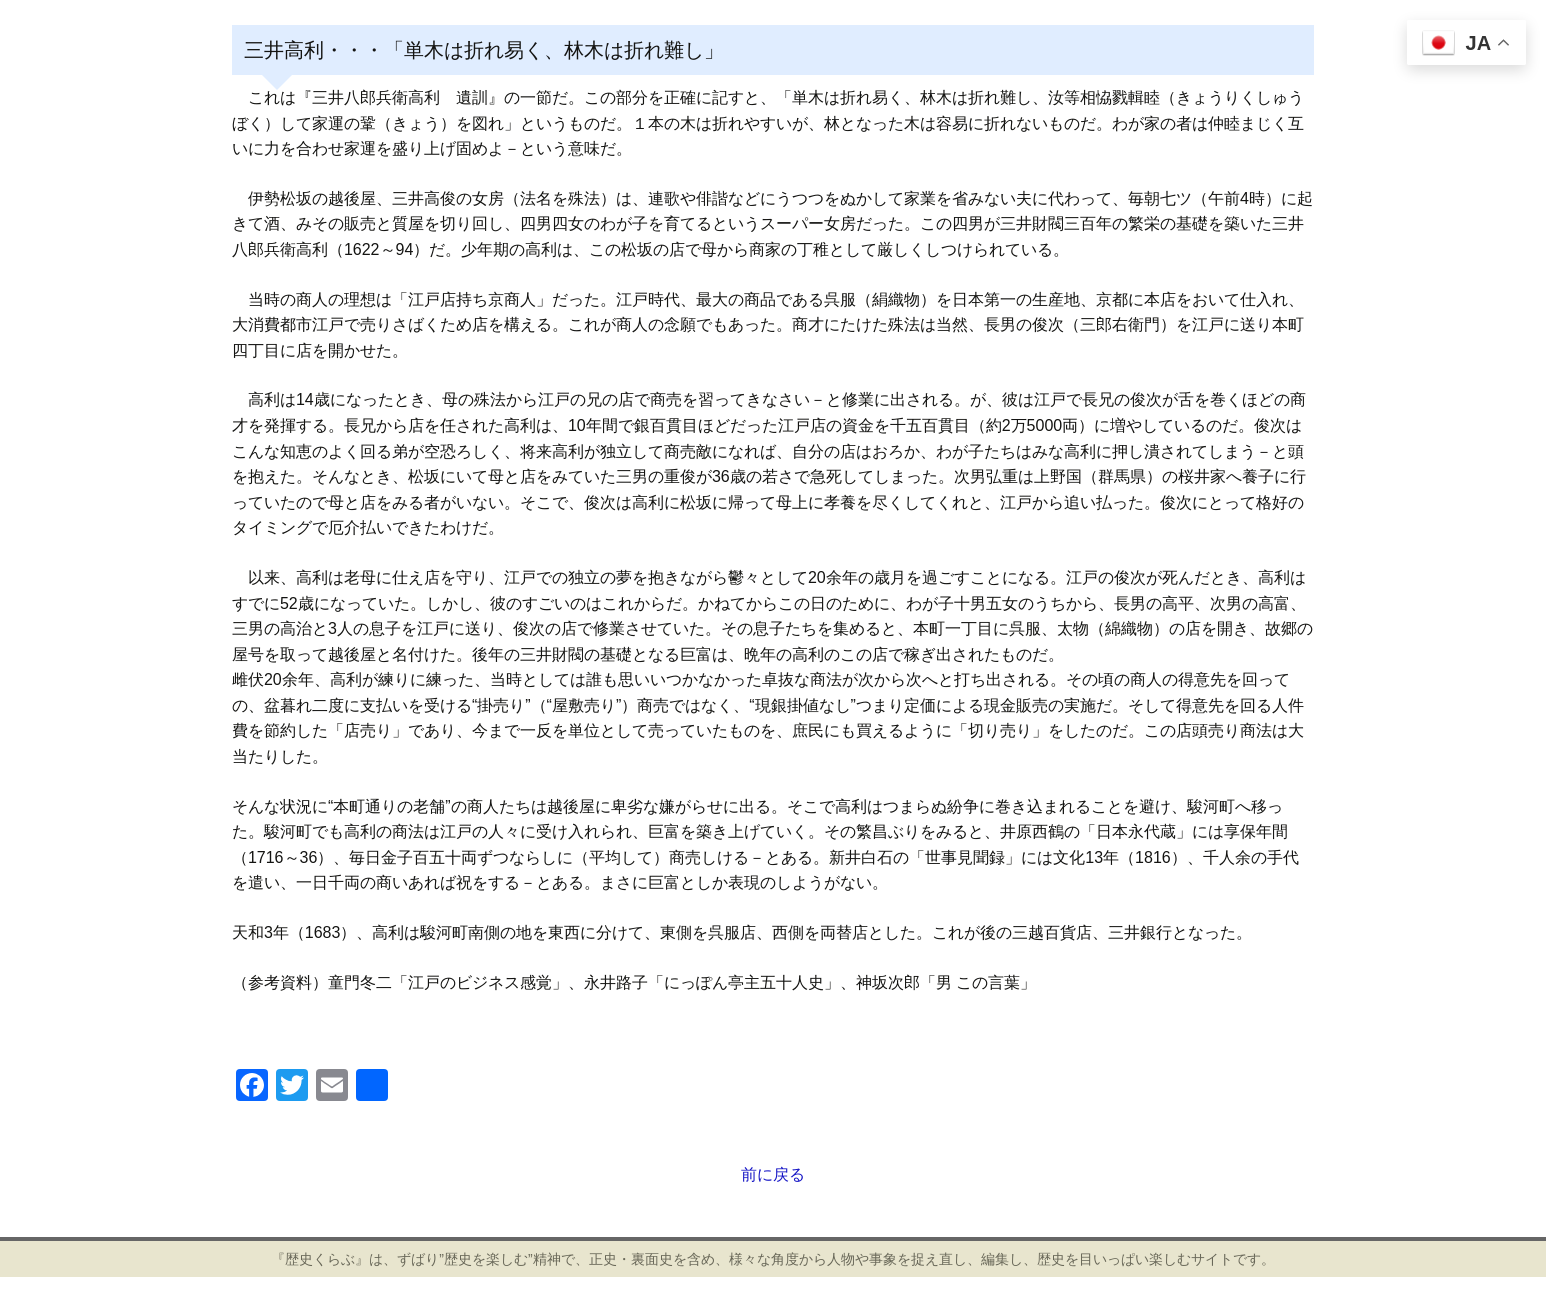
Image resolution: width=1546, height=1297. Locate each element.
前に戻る (773, 1174)
